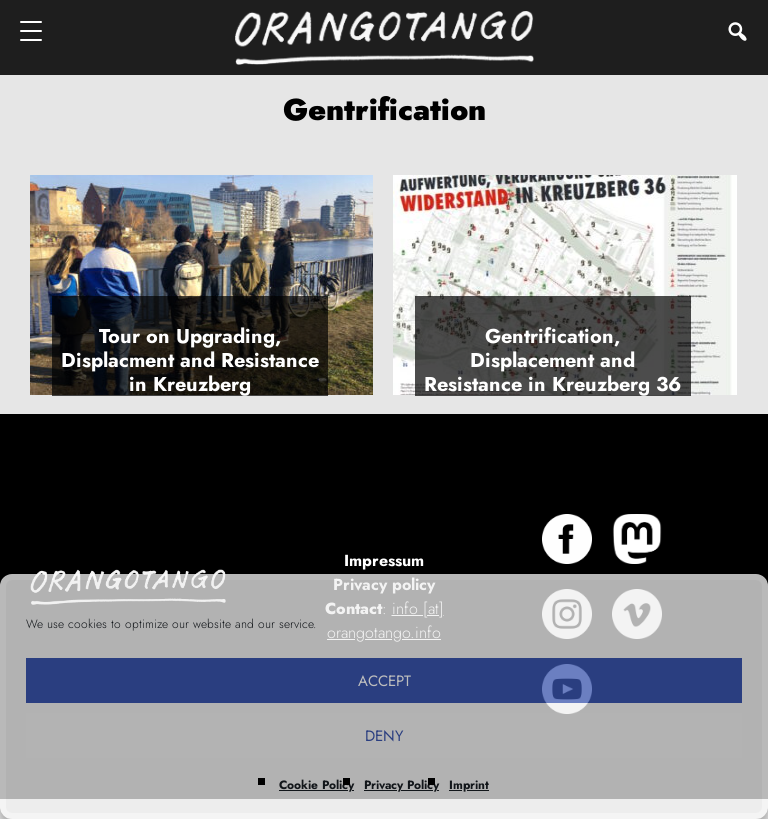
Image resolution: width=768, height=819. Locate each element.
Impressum (384, 560)
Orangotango (384, 37)
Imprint (469, 785)
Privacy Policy (401, 785)
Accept (384, 681)
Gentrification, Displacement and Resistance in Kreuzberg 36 (552, 360)
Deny (384, 736)
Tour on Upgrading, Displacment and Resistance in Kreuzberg (190, 360)
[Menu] (32, 30)
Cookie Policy (316, 785)
